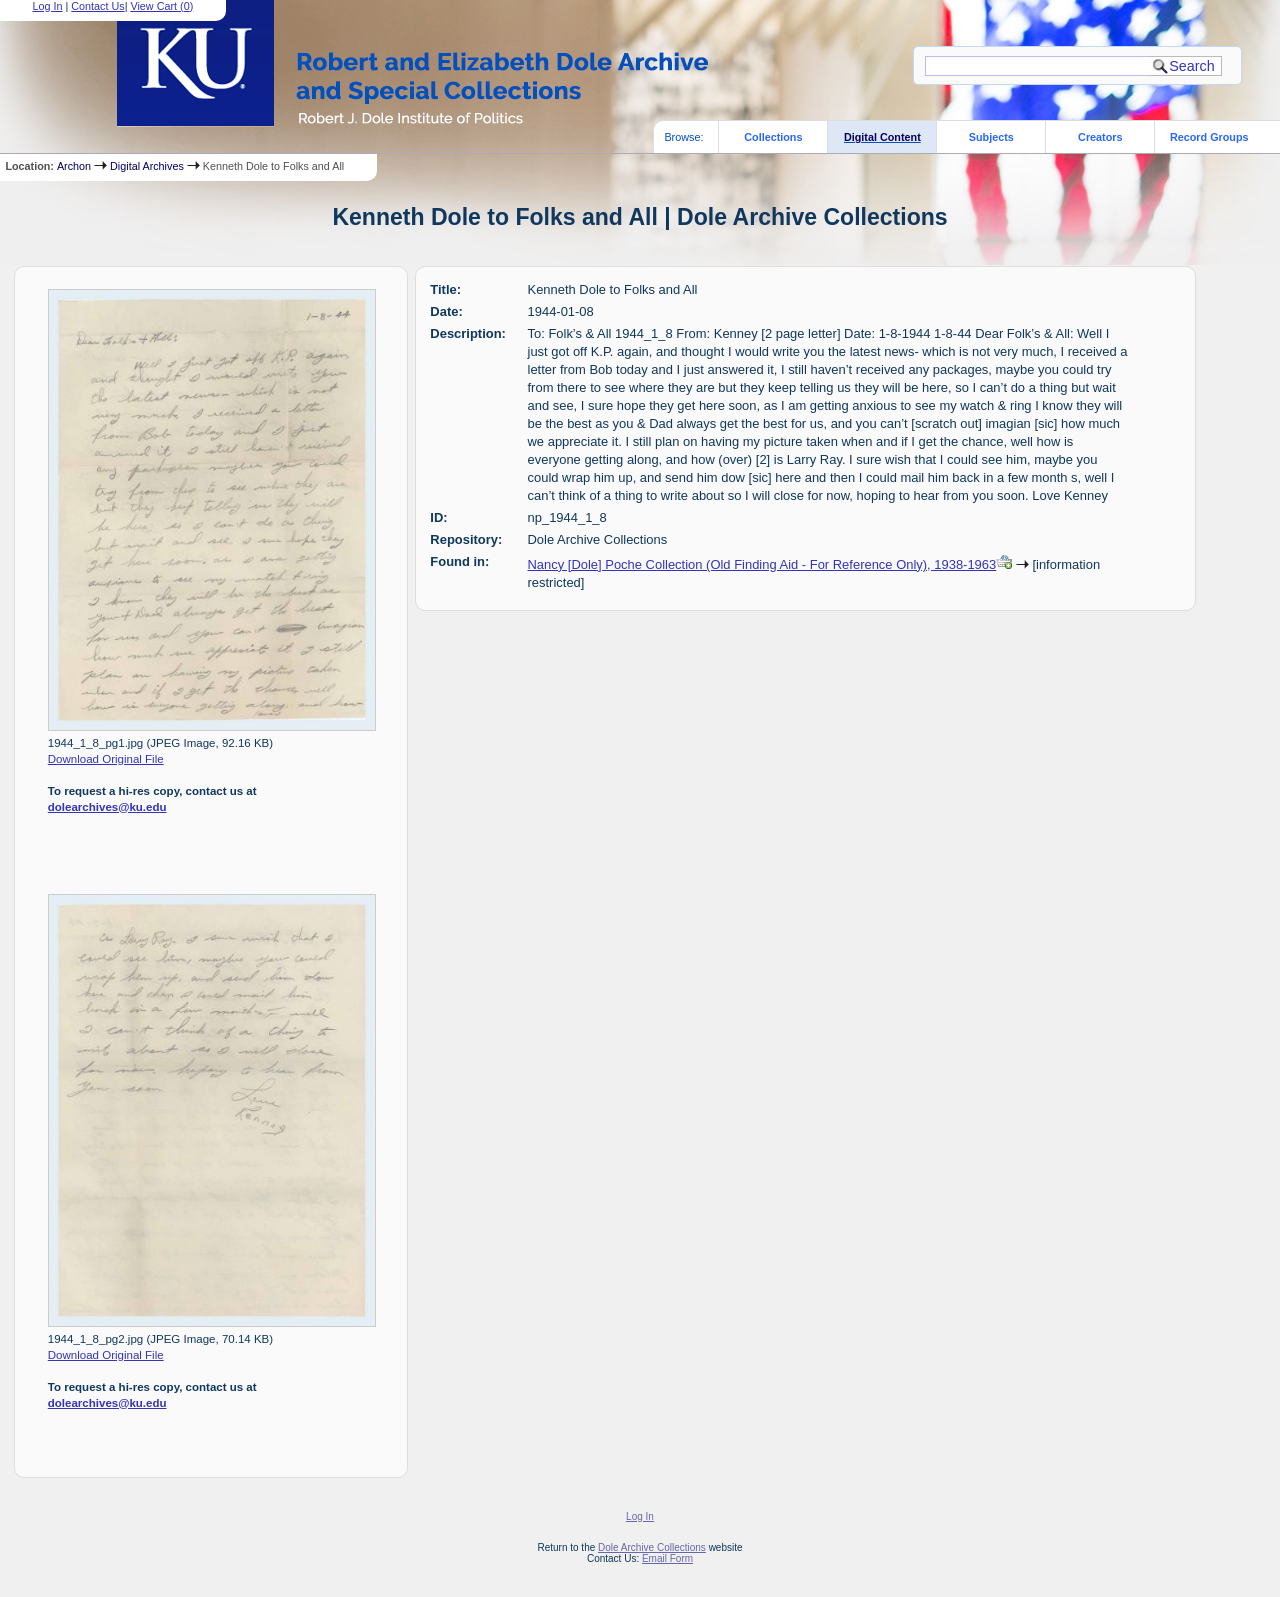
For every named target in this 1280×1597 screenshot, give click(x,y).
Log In (640, 1516)
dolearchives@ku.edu (107, 807)
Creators (1100, 137)
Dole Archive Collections (652, 1547)
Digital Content (882, 137)
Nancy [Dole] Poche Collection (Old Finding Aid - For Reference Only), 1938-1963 (762, 564)
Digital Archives (147, 166)
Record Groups (1209, 137)
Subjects (991, 137)
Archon (74, 166)
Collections (773, 137)
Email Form (667, 1558)
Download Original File (106, 759)
